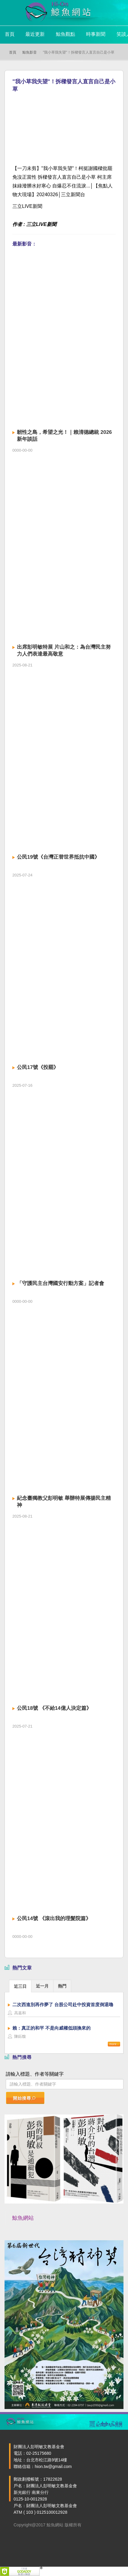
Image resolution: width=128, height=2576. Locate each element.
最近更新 (35, 34)
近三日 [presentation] (20, 1986)
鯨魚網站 (23, 2218)
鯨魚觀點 (65, 34)
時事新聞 (95, 34)
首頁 (9, 34)
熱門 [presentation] (62, 1986)
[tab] (20, 1986)
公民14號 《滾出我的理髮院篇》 (54, 1918)
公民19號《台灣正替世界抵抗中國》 (58, 857)
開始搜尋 (24, 2098)
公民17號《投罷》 (38, 1067)
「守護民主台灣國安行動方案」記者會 (60, 1283)
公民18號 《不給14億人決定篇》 (54, 1708)
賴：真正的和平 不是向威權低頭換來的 (51, 2028)
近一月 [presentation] (42, 1986)
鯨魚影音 (29, 52)
